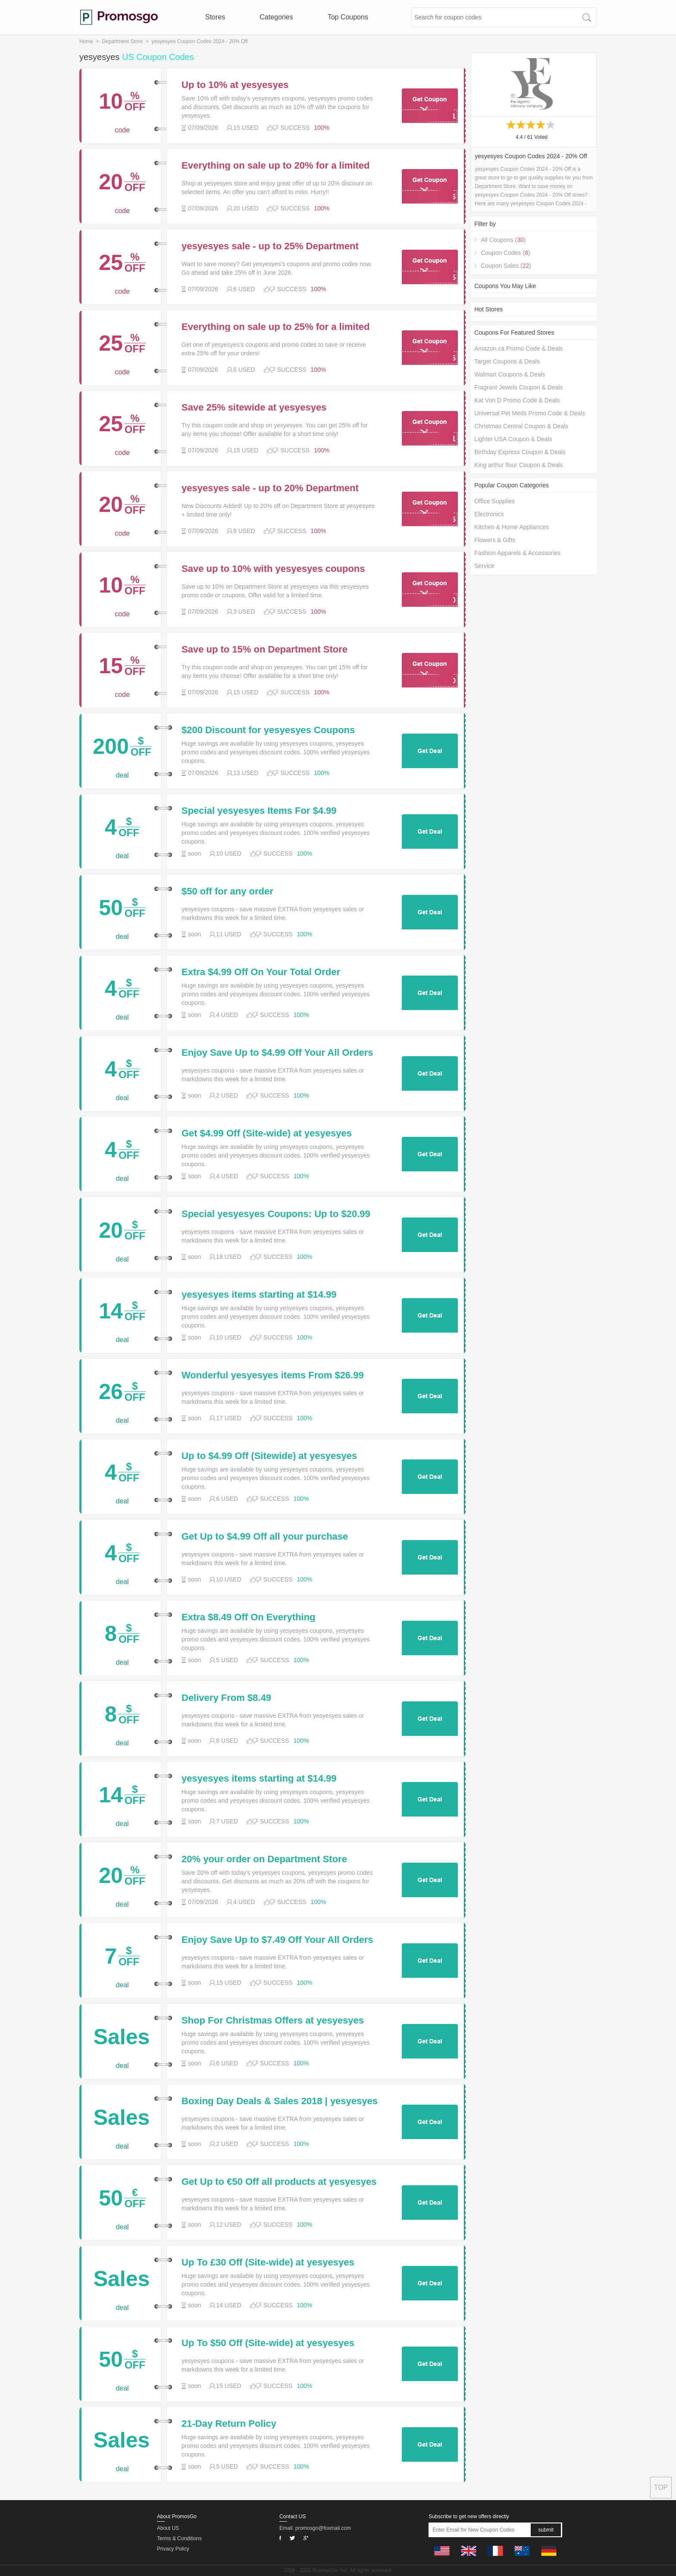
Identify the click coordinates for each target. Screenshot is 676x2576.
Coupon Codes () (505, 252)
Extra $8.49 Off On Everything (249, 1617)
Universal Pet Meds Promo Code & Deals (529, 413)
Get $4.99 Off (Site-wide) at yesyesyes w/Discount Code (267, 1133)
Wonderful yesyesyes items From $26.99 (273, 1375)
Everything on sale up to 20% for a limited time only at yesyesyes (275, 165)
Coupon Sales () (506, 265)
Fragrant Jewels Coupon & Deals (518, 387)
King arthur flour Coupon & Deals (518, 464)
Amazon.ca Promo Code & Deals (518, 348)
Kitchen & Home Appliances (511, 527)
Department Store (122, 41)
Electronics (489, 514)
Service (484, 565)
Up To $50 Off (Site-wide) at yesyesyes (268, 2343)
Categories (276, 17)
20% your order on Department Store (264, 1859)
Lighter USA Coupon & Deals (513, 439)
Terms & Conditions (179, 2538)
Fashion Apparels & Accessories (517, 552)
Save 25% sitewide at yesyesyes (254, 407)
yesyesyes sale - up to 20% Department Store (270, 488)
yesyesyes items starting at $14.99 (259, 1294)
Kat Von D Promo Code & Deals (517, 400)
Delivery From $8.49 (226, 1698)
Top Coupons (348, 17)
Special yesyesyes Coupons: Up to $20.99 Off (276, 1214)
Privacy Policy (173, 2549)
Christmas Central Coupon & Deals (521, 426)
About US (168, 2528)
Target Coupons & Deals (507, 361)
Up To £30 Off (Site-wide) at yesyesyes (268, 2262)
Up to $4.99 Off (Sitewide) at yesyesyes (269, 1456)
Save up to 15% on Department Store (264, 649)
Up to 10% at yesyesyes (235, 85)
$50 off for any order (227, 891)
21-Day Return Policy (229, 2424)
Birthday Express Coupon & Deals (520, 452)
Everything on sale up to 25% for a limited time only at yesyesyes (275, 327)
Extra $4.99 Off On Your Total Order (261, 972)
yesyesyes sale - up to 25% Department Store (270, 246)
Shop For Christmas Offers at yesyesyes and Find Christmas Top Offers (273, 2020)
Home (86, 41)
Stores (215, 17)
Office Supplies (494, 501)
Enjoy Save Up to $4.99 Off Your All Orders (277, 1052)
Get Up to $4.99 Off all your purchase (265, 1536)
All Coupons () (503, 239)
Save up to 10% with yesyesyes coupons (273, 569)
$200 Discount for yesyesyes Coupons (268, 730)
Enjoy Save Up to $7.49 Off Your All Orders (277, 1940)
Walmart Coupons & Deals (509, 374)
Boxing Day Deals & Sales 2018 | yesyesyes (280, 2101)
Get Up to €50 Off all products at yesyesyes (279, 2182)
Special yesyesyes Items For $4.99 (259, 811)
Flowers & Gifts (494, 540)
